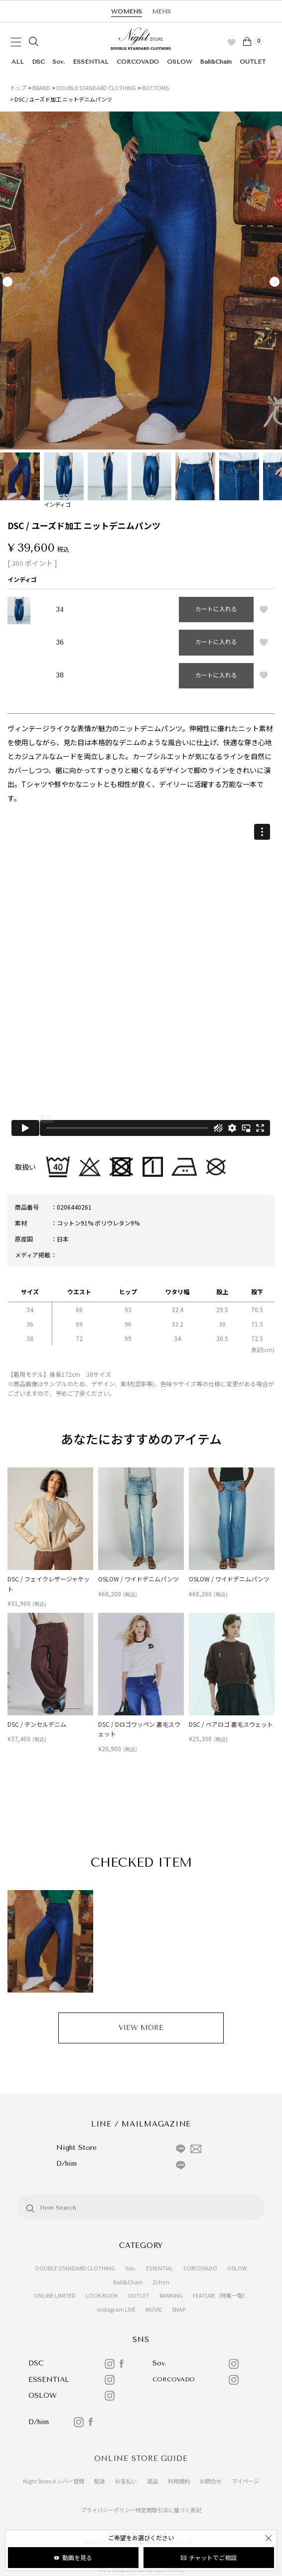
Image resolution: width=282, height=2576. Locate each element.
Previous (7, 282)
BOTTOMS (155, 88)
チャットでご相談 (213, 2557)
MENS (161, 11)
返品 (152, 2481)
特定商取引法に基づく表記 (168, 2510)
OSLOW (179, 61)
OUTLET (253, 61)
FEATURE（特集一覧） (220, 2295)
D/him (161, 2282)
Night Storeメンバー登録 (53, 2481)
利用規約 (179, 2481)
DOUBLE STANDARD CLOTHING (96, 88)
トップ (18, 88)
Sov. (58, 61)
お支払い (126, 2481)
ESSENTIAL (91, 61)
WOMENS (126, 11)
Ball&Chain (216, 61)
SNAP (178, 2309)
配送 (99, 2481)
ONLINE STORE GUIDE (141, 2458)
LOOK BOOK (102, 2295)
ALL (17, 61)
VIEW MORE (141, 2027)
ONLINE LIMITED (55, 2295)
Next (275, 282)
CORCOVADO (138, 61)
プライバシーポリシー (108, 2510)
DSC (38, 61)
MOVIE (153, 2309)
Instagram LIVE (116, 2309)
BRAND (41, 88)
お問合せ (211, 2481)
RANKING (171, 2295)
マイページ (245, 2481)
